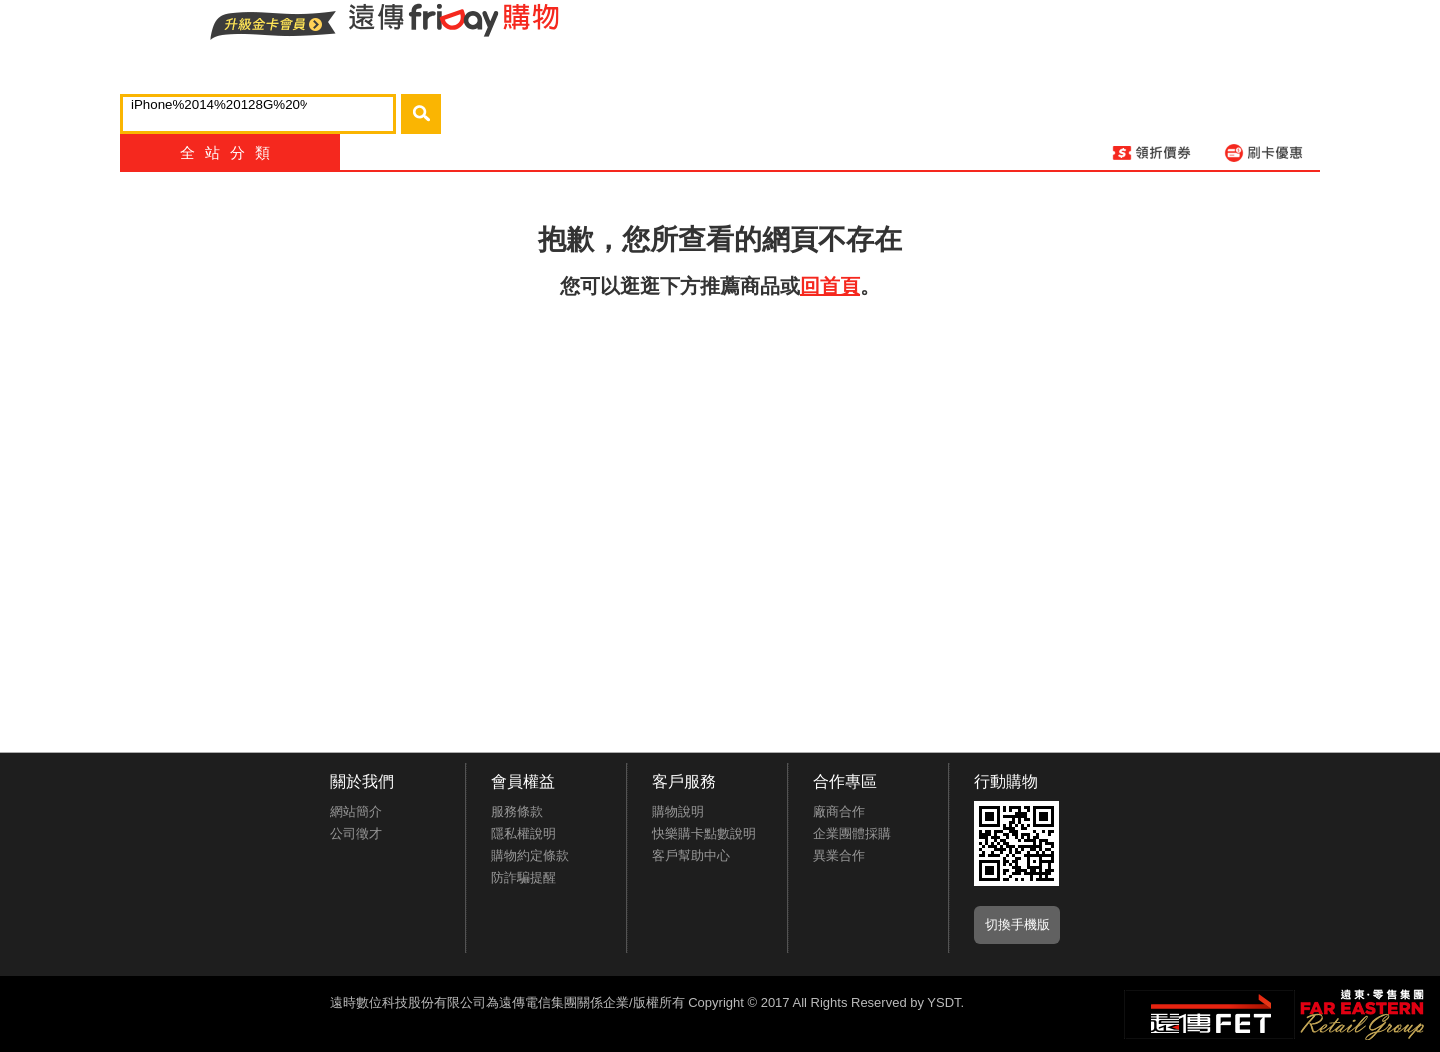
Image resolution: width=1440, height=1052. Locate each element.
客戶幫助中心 (691, 855)
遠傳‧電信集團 (1209, 1014)
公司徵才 (356, 833)
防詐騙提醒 (523, 877)
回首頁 (830, 286)
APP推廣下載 (1016, 843)
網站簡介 (356, 811)
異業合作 (839, 855)
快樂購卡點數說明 (704, 833)
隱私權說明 (523, 833)
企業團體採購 (852, 833)
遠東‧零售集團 (1360, 1012)
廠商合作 (839, 811)
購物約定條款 (530, 855)
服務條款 (517, 811)
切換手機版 (1017, 924)
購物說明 (678, 811)
